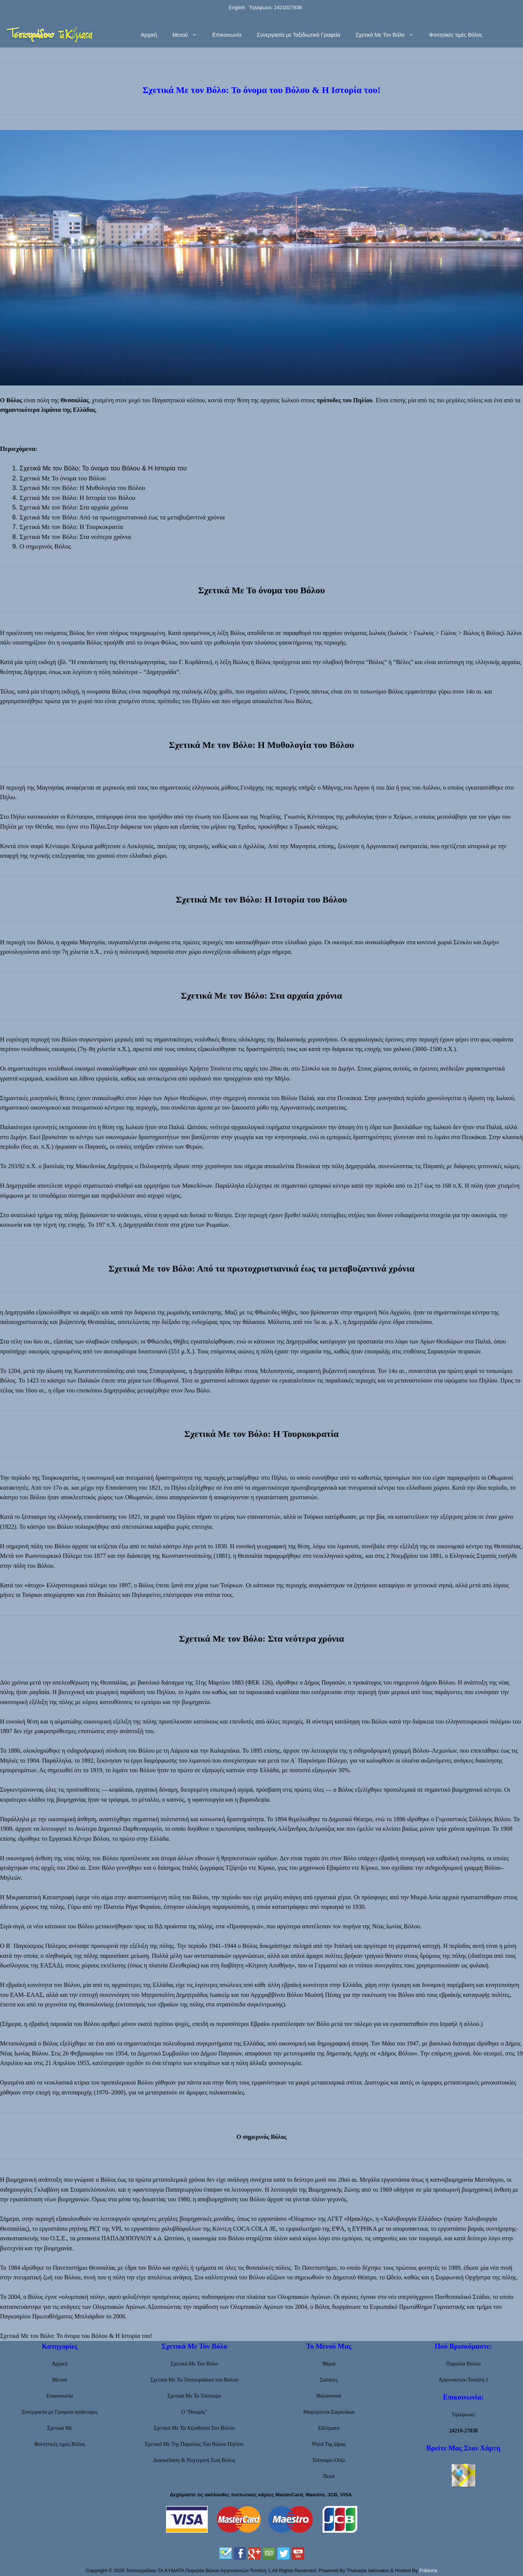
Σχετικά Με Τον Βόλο (388, 35)
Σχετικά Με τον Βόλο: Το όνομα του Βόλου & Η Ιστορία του (103, 468)
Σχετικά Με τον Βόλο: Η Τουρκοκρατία (71, 527)
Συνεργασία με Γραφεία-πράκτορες (60, 2412)
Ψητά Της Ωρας (329, 2444)
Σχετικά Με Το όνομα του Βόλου (63, 478)
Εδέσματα (328, 2428)
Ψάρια (329, 2364)
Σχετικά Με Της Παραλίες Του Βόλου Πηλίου (194, 2444)
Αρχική (149, 35)
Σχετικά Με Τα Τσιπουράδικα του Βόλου (194, 2380)
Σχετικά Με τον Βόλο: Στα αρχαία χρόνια (74, 507)
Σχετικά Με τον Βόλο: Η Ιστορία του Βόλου (77, 497)
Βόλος (14, 400)
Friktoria (428, 2570)
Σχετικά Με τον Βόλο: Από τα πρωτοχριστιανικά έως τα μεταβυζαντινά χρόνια (122, 517)
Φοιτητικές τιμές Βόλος (456, 35)
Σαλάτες (329, 2380)
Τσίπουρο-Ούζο (328, 2460)
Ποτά (328, 2476)
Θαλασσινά (328, 2396)
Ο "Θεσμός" (194, 2412)
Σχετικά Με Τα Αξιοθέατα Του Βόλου (194, 2428)
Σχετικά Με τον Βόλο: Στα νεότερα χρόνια (75, 536)
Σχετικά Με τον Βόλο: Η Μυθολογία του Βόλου (82, 487)
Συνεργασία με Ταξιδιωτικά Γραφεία (298, 35)
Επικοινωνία (226, 35)
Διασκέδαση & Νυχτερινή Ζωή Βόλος (194, 2460)
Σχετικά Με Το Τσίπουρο (194, 2396)
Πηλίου (363, 400)
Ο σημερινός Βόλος (45, 546)
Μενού (189, 35)
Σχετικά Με (59, 2428)
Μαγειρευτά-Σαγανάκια (329, 2412)
